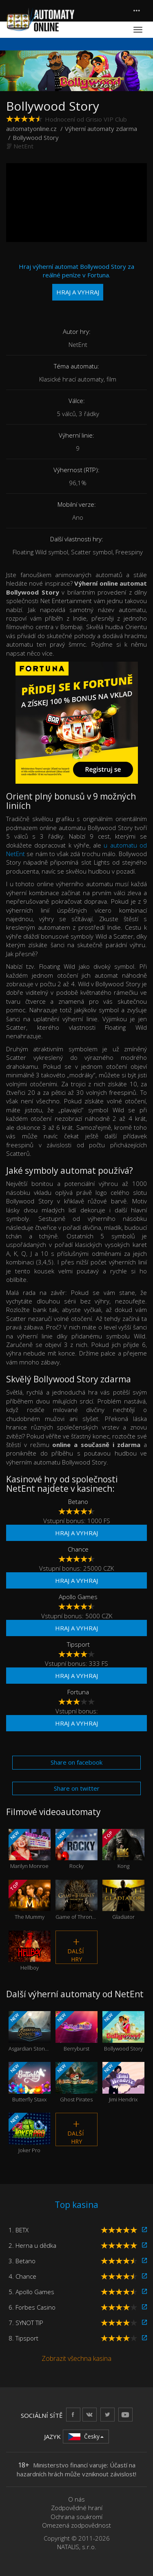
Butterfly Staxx (30, 2082)
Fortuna (78, 1692)
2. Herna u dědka (32, 2245)
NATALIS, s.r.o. (76, 2547)
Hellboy (30, 1951)
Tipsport (78, 1644)
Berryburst (76, 2031)
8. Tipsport (23, 2338)
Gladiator (123, 1900)
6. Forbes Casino (32, 2307)
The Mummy (30, 1900)
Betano (78, 1501)
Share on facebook (76, 1762)
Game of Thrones (76, 1900)
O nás (76, 2499)
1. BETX (19, 2230)
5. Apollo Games (31, 2292)
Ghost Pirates (76, 2082)
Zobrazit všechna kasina (76, 2358)
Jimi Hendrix (123, 2082)
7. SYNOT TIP (26, 2323)
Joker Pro (30, 2133)
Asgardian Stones (30, 2031)
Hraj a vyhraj (76, 1533)
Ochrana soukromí (76, 2517)
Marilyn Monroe (30, 1849)
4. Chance (22, 2276)
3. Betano (22, 2261)
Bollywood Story (123, 2031)
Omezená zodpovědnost (76, 2525)
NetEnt (23, 146)
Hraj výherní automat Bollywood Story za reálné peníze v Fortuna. (76, 281)
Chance (78, 1549)
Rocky (76, 1849)
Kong (123, 1849)
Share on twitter (77, 1788)
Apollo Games (78, 1597)
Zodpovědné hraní (76, 2508)
